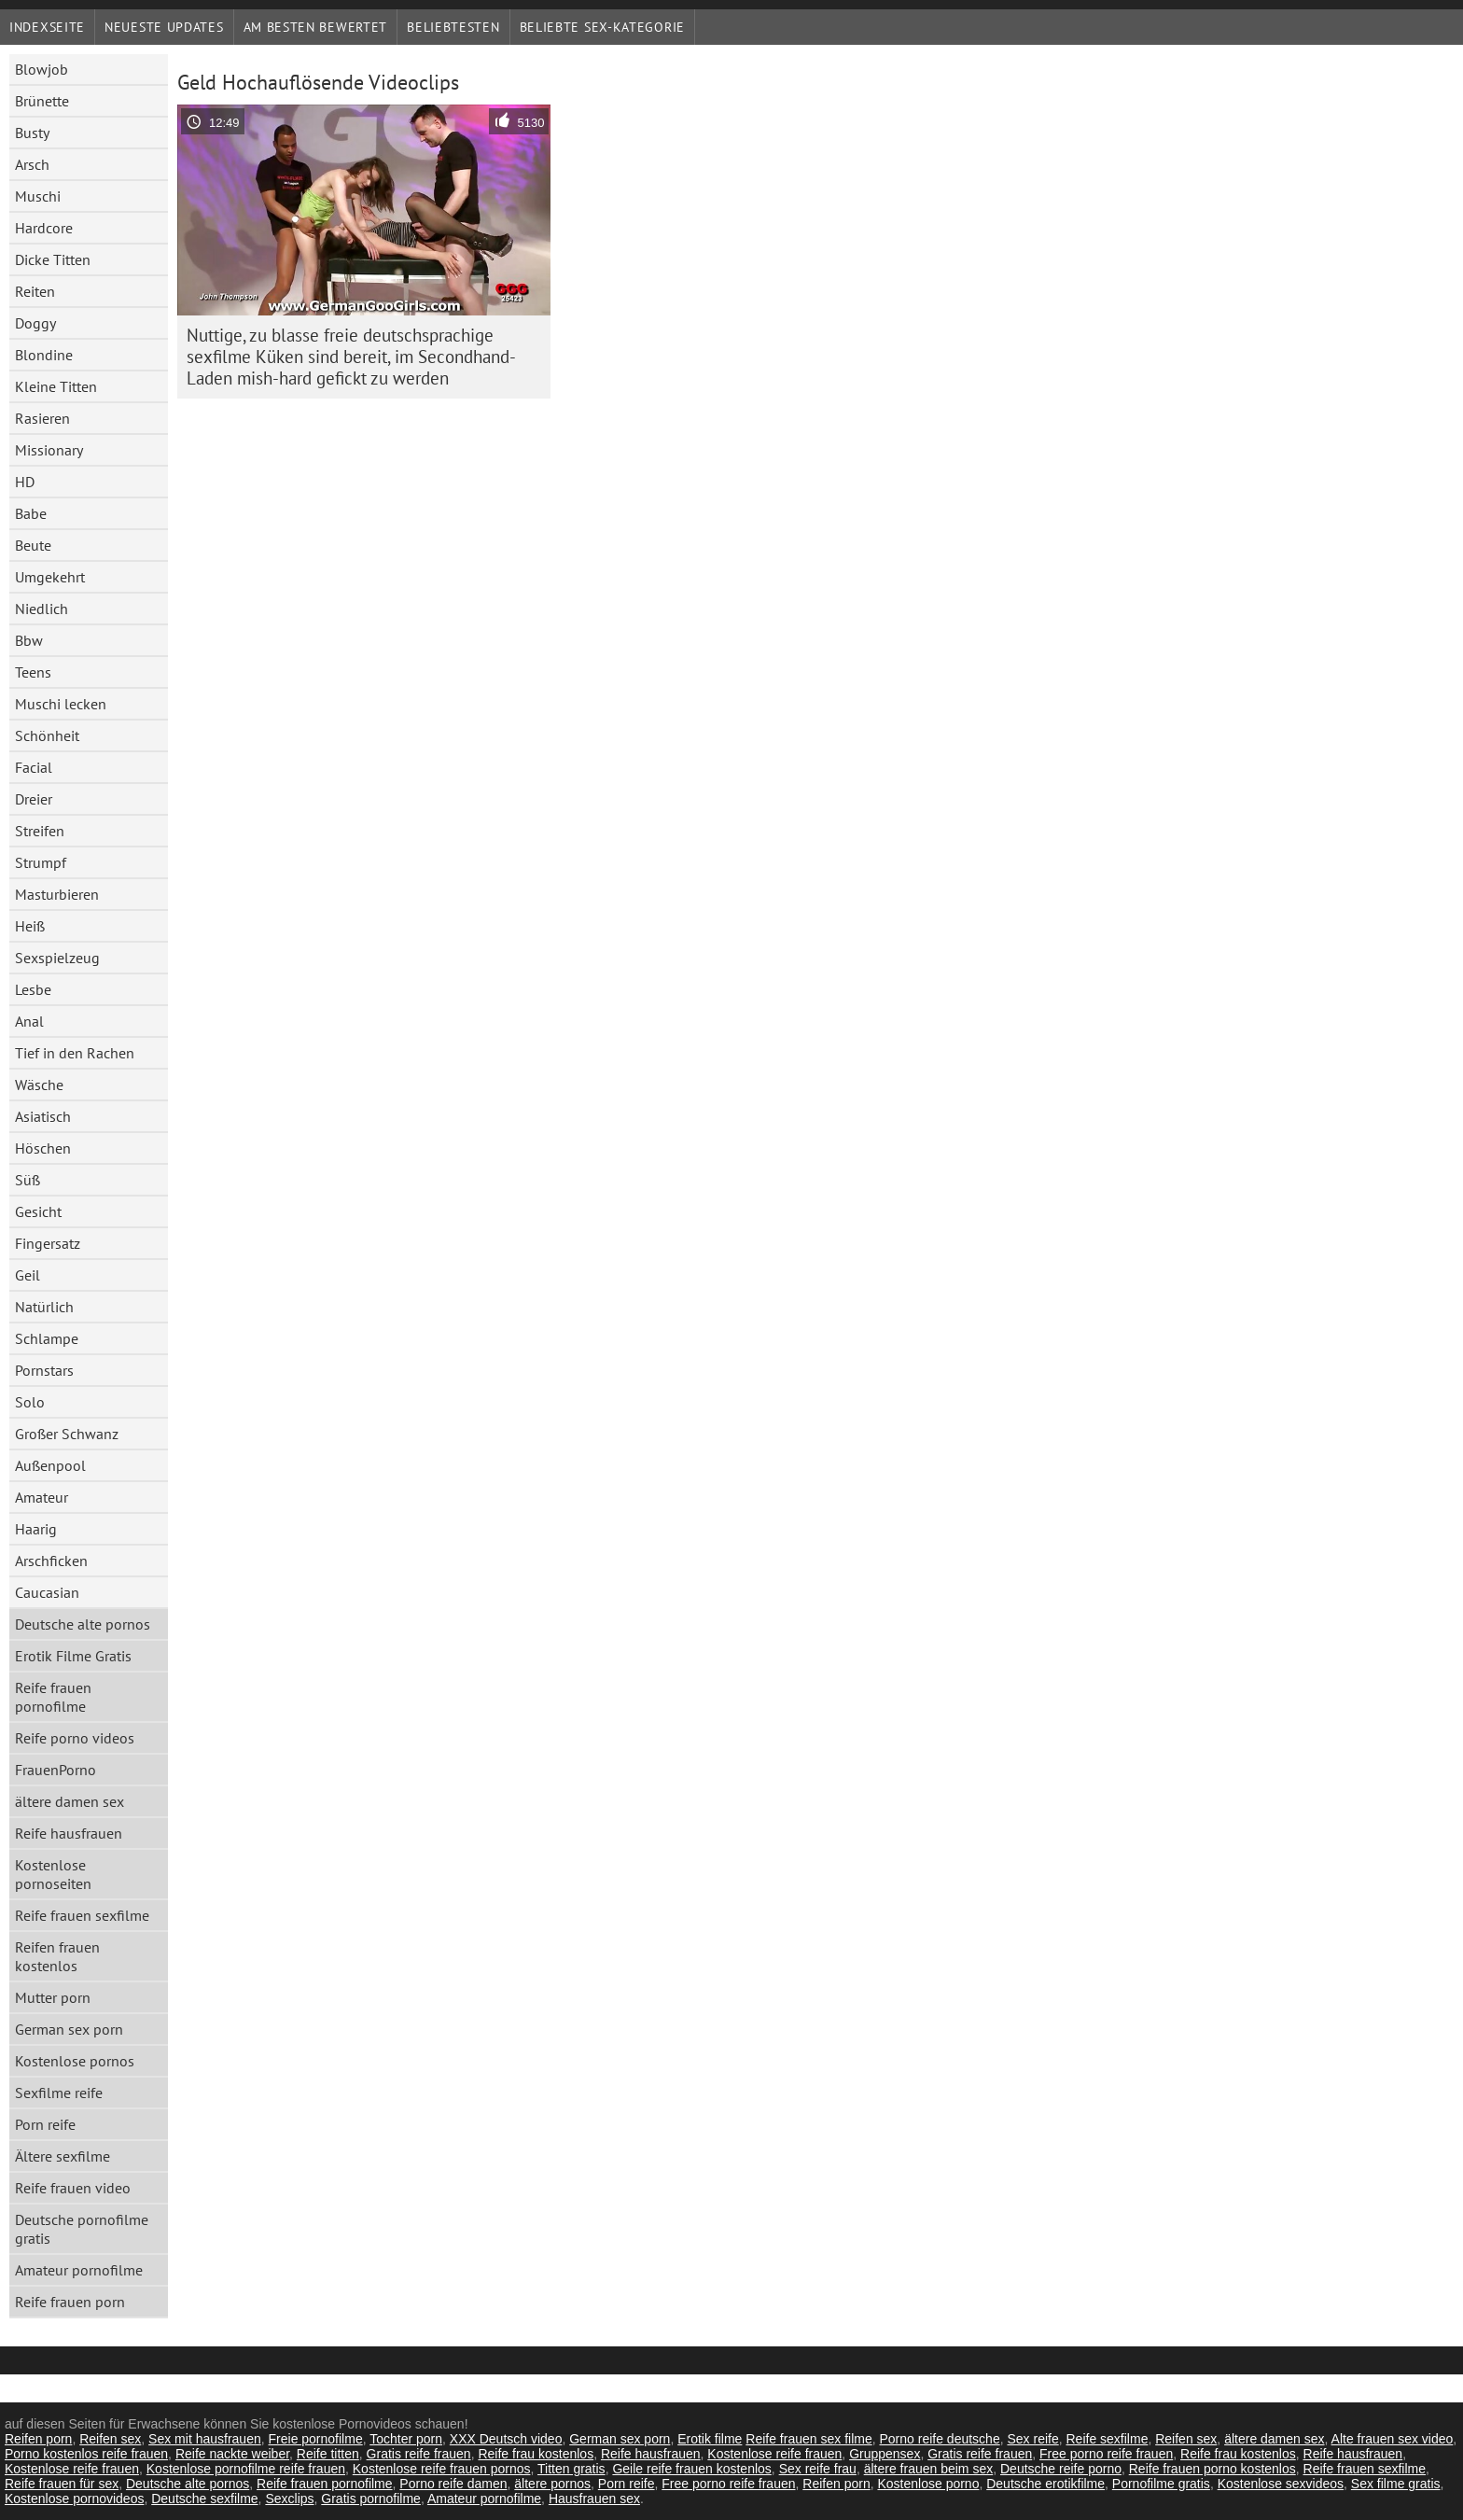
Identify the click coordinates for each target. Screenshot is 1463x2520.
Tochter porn (405, 2438)
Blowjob (41, 69)
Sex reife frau (818, 2468)
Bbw (29, 640)
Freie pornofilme (316, 2438)
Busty (32, 132)
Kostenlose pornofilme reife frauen (245, 2468)
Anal (29, 1021)
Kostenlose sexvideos (1281, 2483)
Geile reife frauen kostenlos (691, 2468)
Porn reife (45, 2124)
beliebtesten (453, 27)
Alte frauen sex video (1392, 2438)
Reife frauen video (73, 2187)
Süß (27, 1179)
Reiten (35, 291)
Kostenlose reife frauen (774, 2453)
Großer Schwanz (66, 1433)
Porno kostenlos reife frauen (86, 2453)
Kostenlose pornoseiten (53, 1874)
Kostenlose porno (928, 2483)
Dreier (33, 799)
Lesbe (33, 989)
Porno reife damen (453, 2483)
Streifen (39, 830)
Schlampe (46, 1338)
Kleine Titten (56, 386)
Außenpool (50, 1465)
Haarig (36, 1528)
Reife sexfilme (1107, 2438)
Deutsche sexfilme (204, 2498)
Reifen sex (110, 2438)
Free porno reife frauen (1106, 2453)
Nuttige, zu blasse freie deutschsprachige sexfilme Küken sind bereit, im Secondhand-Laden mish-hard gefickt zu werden (351, 356)
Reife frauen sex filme (808, 2438)
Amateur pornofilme (79, 2270)
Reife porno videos (74, 1738)
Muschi (38, 196)
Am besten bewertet (316, 27)
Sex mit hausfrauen (204, 2438)
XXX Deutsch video (506, 2438)
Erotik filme (709, 2438)
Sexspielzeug (57, 957)
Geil (27, 1275)
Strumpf (40, 862)
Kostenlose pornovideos (74, 2498)
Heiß (30, 926)
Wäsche (39, 1084)
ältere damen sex (69, 1801)
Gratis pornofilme (371, 2498)
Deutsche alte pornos (82, 1624)
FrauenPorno (55, 1769)
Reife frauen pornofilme (53, 1696)
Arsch (32, 164)
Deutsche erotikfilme (1045, 2483)
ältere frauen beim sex (929, 2468)
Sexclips (289, 2498)
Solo (30, 1402)
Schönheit (47, 735)
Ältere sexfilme (62, 2156)
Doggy (35, 323)
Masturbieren (57, 894)
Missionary (49, 450)
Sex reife (1032, 2438)
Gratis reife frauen (419, 2453)
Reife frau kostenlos (535, 2453)
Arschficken (51, 1560)
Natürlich (44, 1306)
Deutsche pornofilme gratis (81, 2228)
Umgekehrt (50, 576)
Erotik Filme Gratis (73, 1655)
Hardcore (44, 227)
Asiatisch (43, 1116)
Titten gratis (571, 2468)
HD (25, 481)
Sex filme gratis (1396, 2483)
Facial (33, 767)
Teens (33, 672)
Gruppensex (884, 2453)
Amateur (41, 1497)
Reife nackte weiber (232, 2453)
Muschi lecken (60, 703)
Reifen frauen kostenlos (57, 1956)
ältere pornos (552, 2483)
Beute (33, 545)
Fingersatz (47, 1243)
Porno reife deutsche (939, 2438)
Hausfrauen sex (594, 2498)
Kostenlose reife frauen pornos (442, 2468)
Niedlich (41, 608)
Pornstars (44, 1370)
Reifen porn (38, 2438)
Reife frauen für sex (61, 2483)
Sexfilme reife (59, 2092)
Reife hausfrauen (68, 1833)
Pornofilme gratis (1161, 2483)
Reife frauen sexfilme (82, 1915)
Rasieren (42, 418)
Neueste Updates (164, 27)
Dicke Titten (53, 259)
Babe (31, 513)
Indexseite (47, 27)
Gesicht (38, 1211)
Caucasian (47, 1592)
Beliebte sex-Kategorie (602, 27)
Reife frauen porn (70, 2301)
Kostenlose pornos (74, 2060)
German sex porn (69, 2029)
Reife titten (328, 2453)
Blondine (44, 354)
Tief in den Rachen (74, 1052)
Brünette (42, 100)
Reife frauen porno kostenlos (1212, 2468)
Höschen (43, 1148)
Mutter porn (53, 1997)
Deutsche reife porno (1061, 2468)
